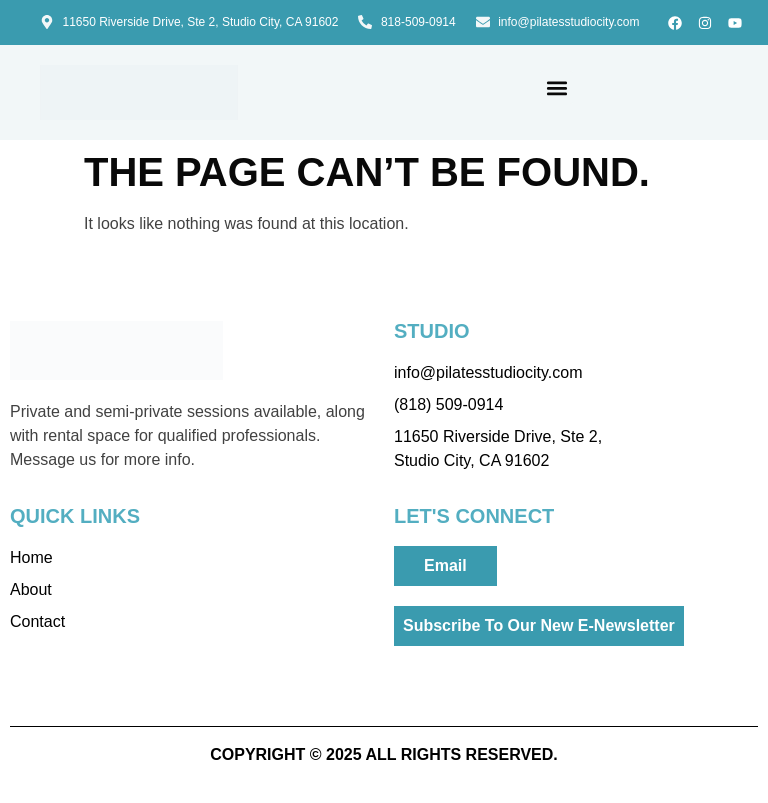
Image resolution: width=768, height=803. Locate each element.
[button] (556, 87)
